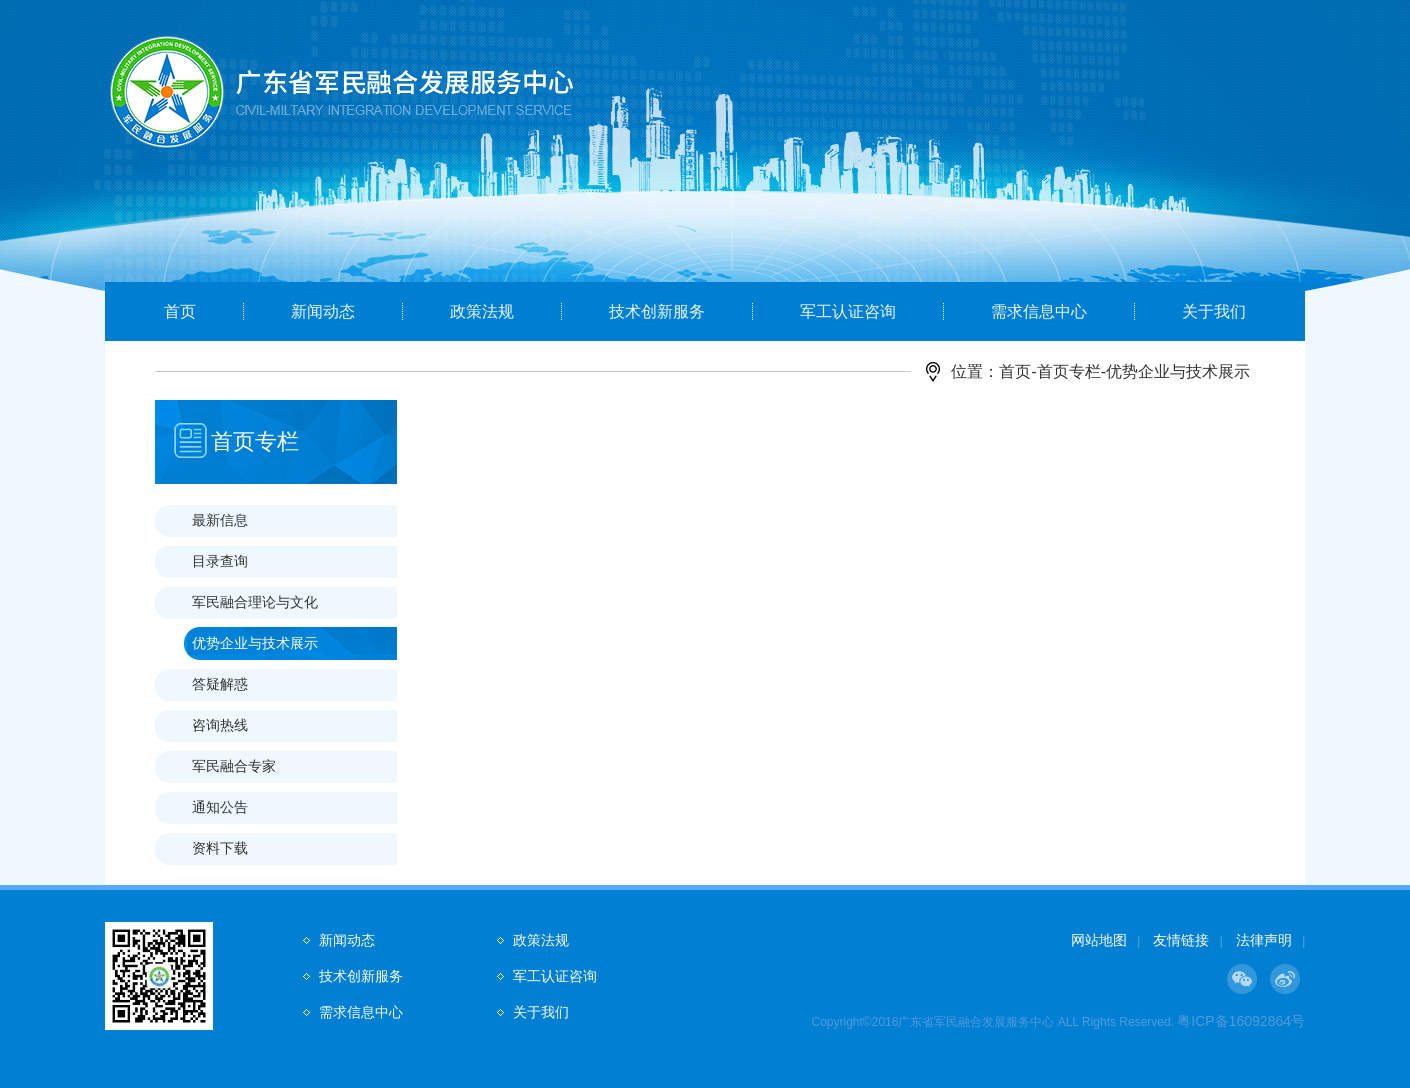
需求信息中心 (1039, 311)
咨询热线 (220, 725)
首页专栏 (1069, 371)
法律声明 (1264, 940)
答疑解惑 (220, 684)
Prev (96, 177)
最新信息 (220, 520)
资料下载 (220, 848)
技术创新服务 (657, 311)
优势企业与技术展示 (255, 643)
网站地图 (1099, 940)
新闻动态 (323, 311)
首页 (180, 311)
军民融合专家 (234, 766)
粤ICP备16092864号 (1241, 1021)
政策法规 (482, 311)
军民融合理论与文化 (255, 602)
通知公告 (220, 807)
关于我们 (1214, 311)
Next (1315, 177)
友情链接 (1181, 940)
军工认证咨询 (848, 311)
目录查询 (220, 561)
